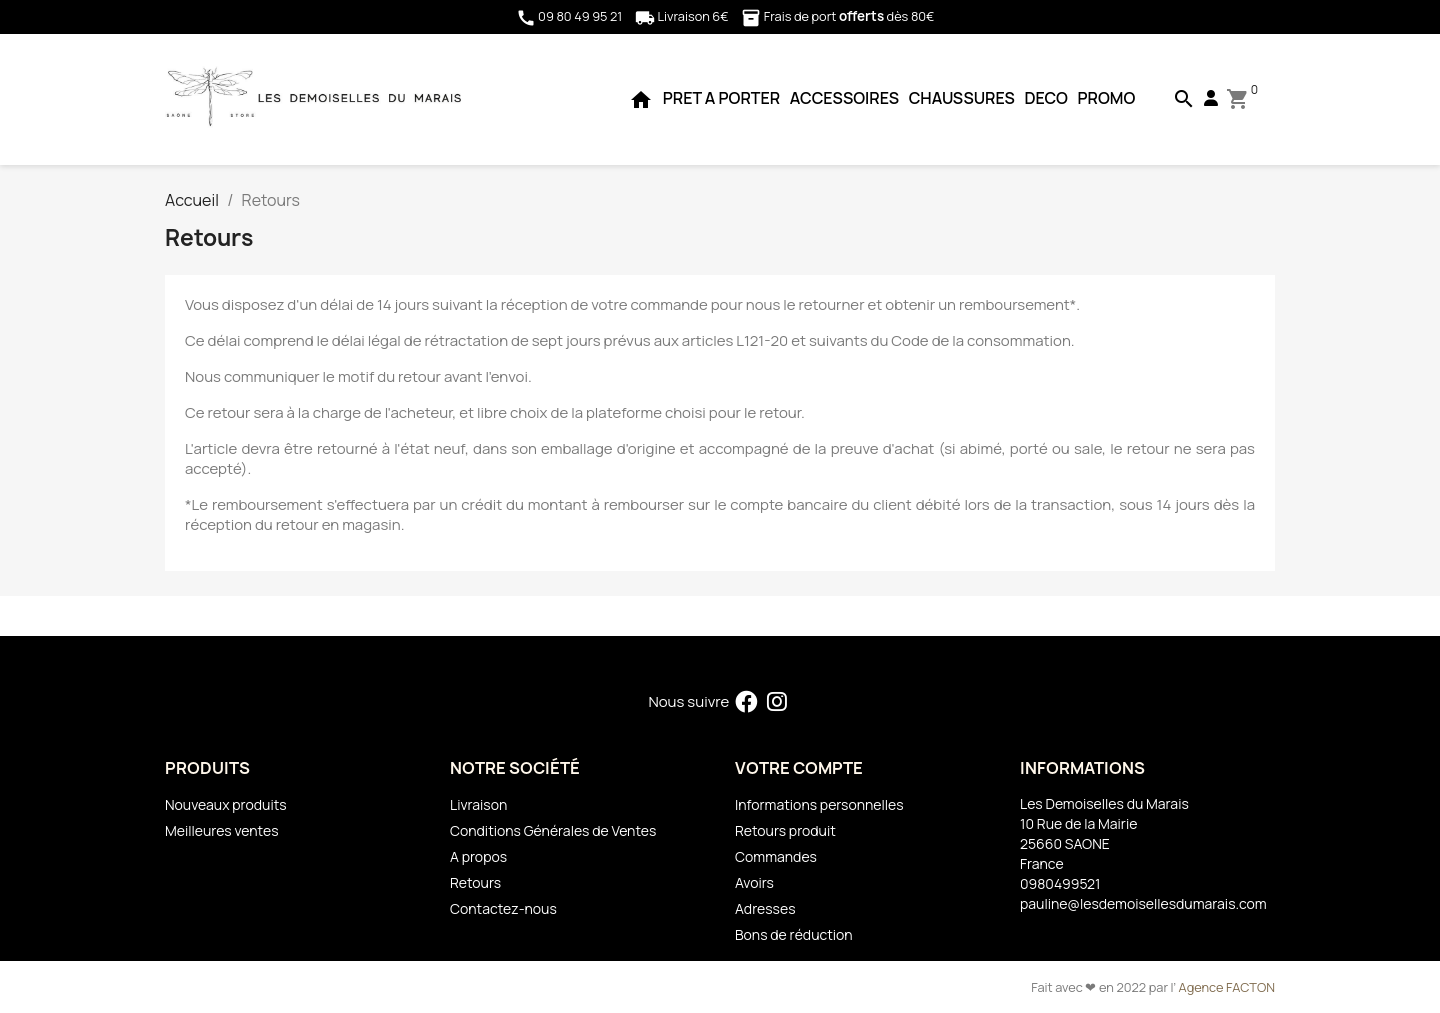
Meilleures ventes (221, 830)
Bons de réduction (794, 934)
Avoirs (754, 882)
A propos (478, 856)
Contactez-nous (503, 908)
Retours (475, 882)
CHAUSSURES (962, 98)
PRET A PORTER (721, 98)
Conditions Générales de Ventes (553, 830)
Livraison (478, 804)
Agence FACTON (1227, 987)
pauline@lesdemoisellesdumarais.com (1143, 903)
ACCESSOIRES (844, 98)
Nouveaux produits (226, 804)
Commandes (776, 856)
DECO (1045, 98)
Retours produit (785, 830)
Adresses (765, 908)
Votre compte (799, 768)
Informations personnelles (819, 804)
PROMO (1107, 98)
